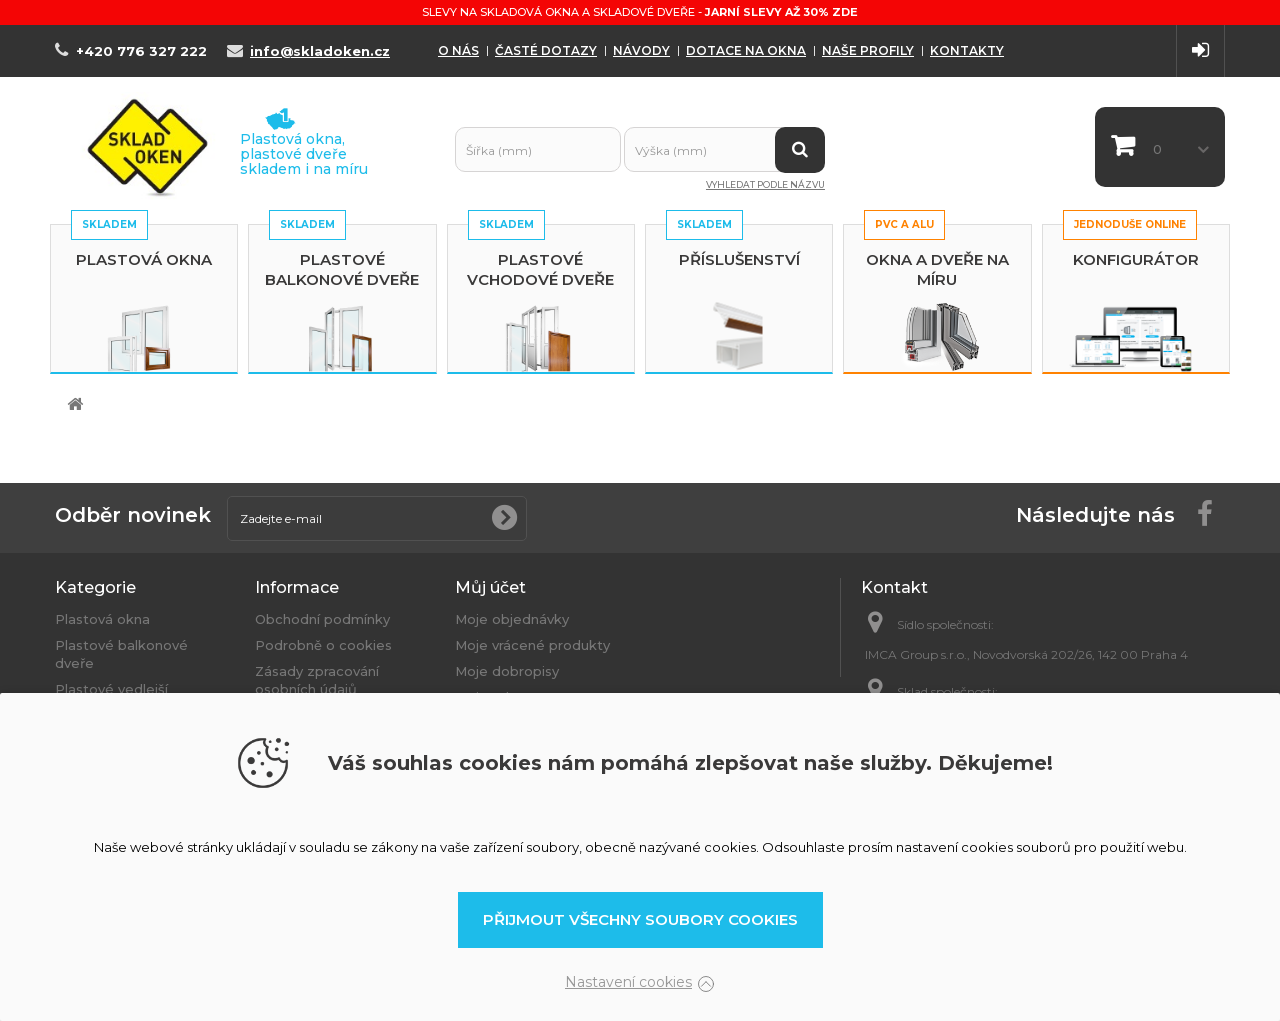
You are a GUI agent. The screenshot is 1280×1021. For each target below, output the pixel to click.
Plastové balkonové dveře (342, 269)
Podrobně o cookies (323, 645)
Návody (641, 50)
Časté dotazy (546, 50)
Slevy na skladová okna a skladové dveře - (640, 12)
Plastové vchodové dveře (540, 269)
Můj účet (490, 587)
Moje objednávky (512, 619)
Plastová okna (144, 259)
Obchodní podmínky (322, 619)
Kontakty (967, 50)
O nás (458, 50)
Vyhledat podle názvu (765, 184)
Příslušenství (739, 259)
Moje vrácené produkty (532, 645)
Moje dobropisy (507, 671)
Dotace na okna (746, 50)
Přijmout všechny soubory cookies (640, 919)
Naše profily (868, 50)
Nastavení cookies (628, 982)
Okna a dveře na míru (937, 269)
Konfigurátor (1136, 259)
